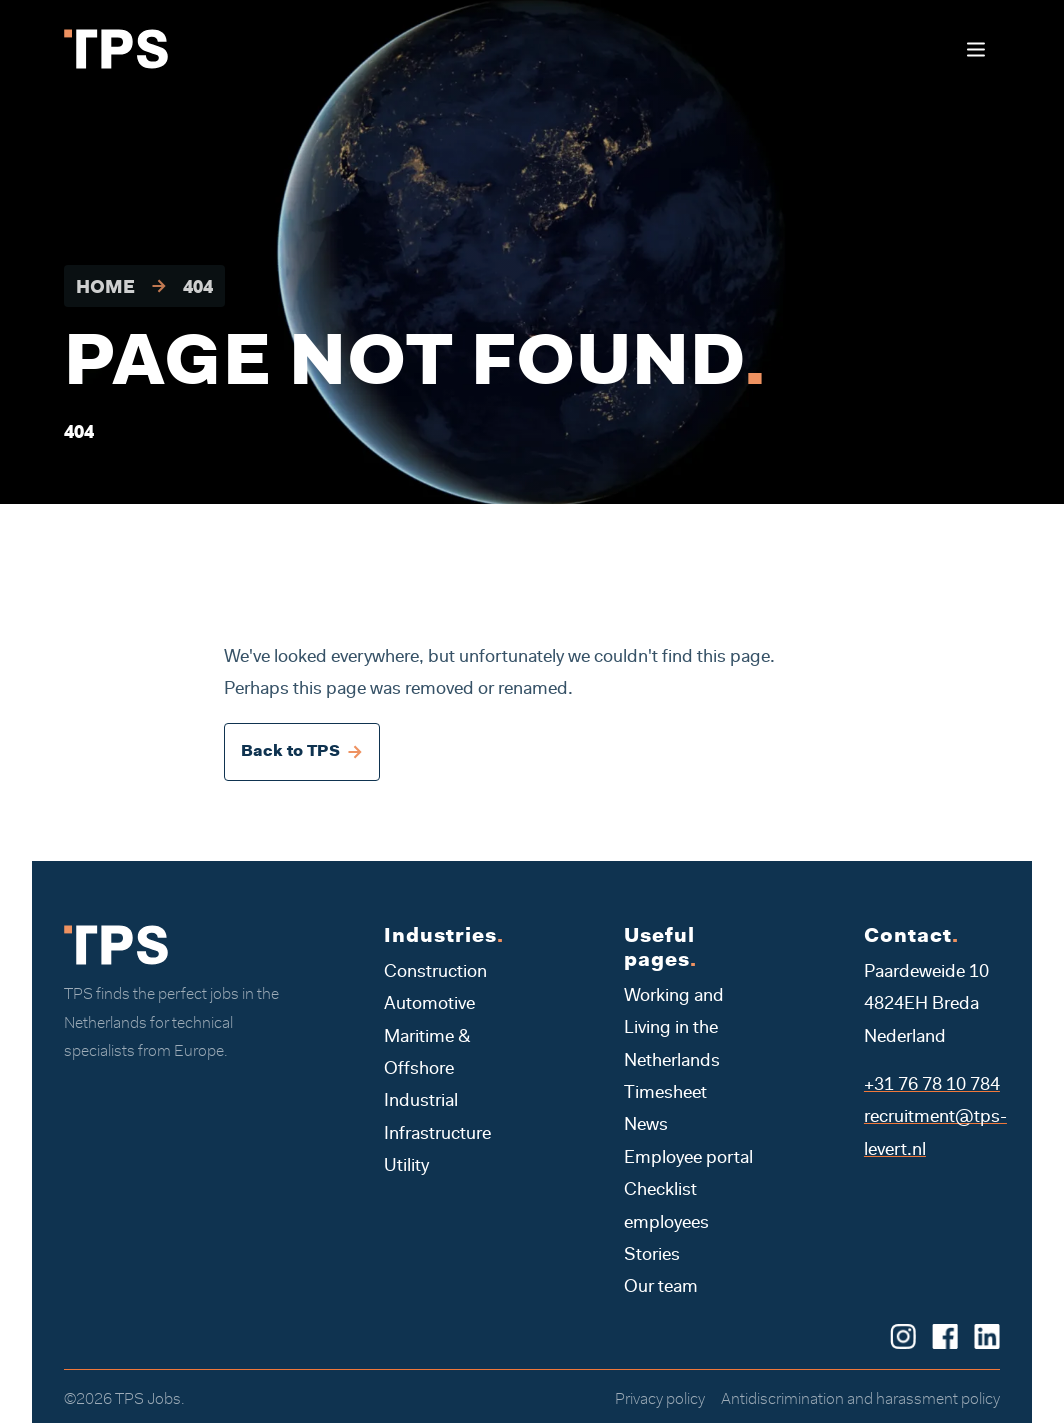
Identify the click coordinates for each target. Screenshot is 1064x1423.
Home (105, 289)
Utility (406, 1167)
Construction (435, 973)
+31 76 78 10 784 (932, 1086)
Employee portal (688, 1159)
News (646, 1126)
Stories (652, 1256)
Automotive (429, 1005)
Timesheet (665, 1094)
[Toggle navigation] (975, 49)
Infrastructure (437, 1135)
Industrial (421, 1102)
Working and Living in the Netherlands (674, 1029)
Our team (661, 1288)
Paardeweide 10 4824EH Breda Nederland (926, 1005)
